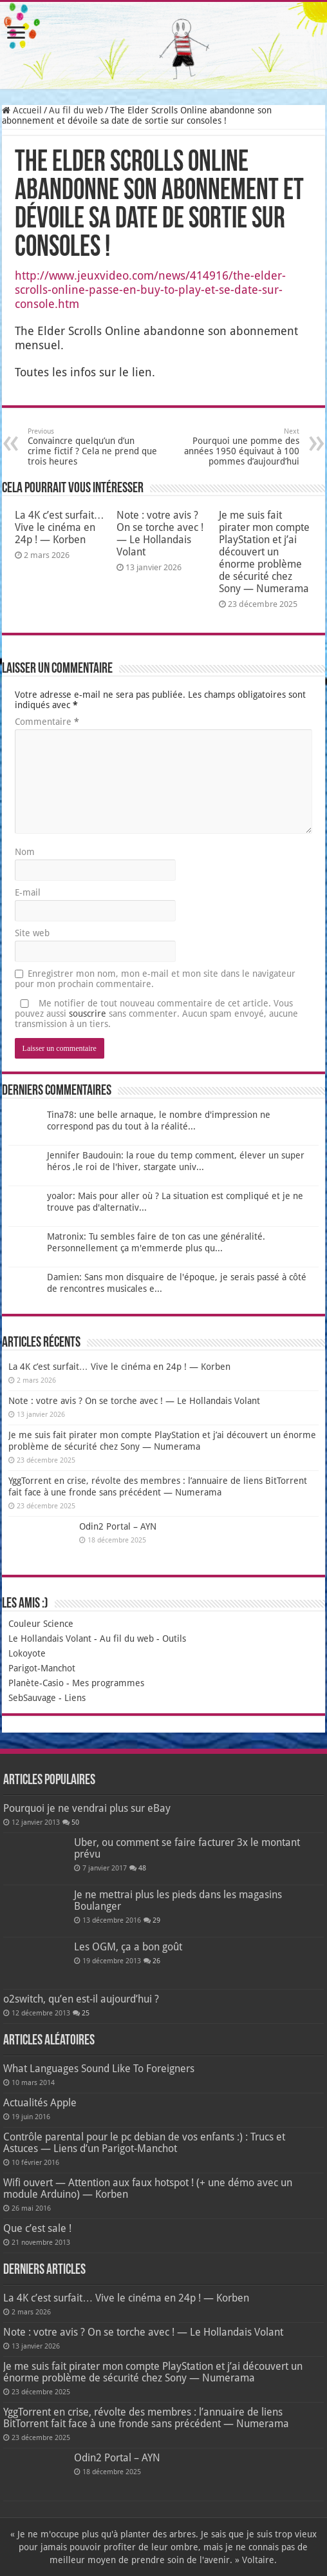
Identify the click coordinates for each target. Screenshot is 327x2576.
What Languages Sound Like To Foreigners (98, 2068)
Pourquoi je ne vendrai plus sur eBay (87, 1808)
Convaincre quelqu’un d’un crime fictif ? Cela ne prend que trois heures (94, 446)
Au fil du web (76, 110)
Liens (75, 1698)
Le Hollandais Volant (49, 1638)
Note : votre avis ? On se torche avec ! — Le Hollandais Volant (160, 533)
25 (85, 2013)
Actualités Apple (40, 2103)
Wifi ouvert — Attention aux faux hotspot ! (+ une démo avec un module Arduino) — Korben (147, 2188)
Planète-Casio (36, 1683)
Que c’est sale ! (37, 2228)
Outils (174, 1638)
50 (75, 1822)
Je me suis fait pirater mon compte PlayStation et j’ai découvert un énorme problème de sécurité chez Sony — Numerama (264, 552)
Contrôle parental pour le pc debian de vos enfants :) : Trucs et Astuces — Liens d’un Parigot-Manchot (144, 2143)
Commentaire (47, 721)
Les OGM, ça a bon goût (128, 1947)
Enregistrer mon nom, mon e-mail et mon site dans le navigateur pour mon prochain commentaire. (155, 978)
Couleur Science (40, 1624)
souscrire (87, 1013)
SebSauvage (32, 1698)
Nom (25, 852)
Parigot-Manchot (41, 1668)
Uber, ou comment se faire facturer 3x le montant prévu (187, 1848)
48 (142, 1868)
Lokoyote (27, 1653)
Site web (32, 933)
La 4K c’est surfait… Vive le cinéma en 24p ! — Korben (59, 527)
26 (156, 1961)
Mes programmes (108, 1683)
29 (156, 1920)
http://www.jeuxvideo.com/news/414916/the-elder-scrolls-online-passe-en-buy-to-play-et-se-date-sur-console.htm (150, 290)
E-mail (28, 892)
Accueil (22, 110)
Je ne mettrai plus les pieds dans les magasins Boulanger (178, 1900)
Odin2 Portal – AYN (117, 1526)
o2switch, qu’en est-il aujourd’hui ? (81, 1999)
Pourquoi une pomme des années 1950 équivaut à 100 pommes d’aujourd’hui (233, 446)
